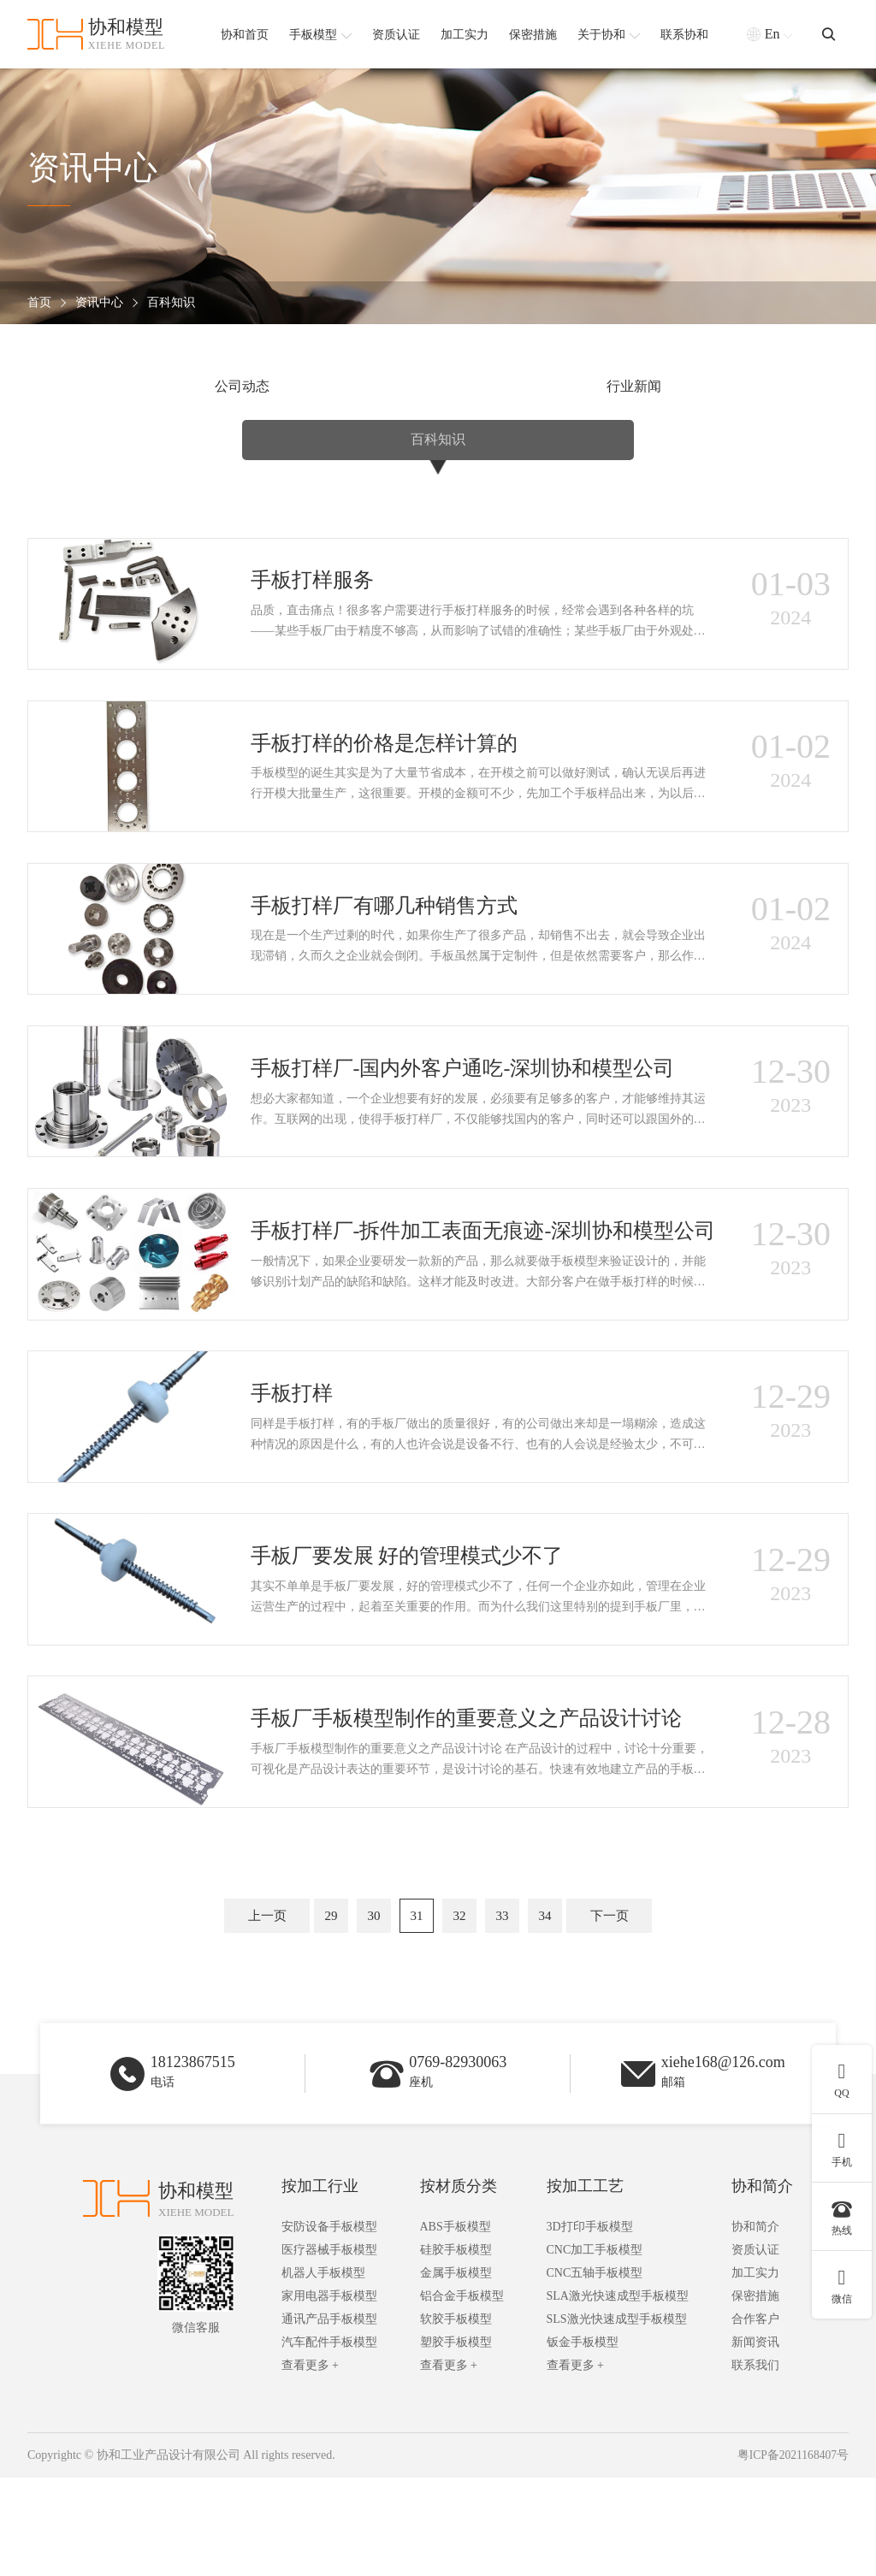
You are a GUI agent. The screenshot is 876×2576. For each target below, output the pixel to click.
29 (331, 2005)
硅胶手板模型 (456, 2349)
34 (545, 2005)
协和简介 (762, 2285)
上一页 (267, 2005)
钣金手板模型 (583, 2441)
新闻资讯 (755, 2441)
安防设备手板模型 (329, 2325)
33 (502, 2005)
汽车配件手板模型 (329, 2441)
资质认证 (755, 2349)
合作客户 (755, 2418)
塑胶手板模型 (456, 2441)
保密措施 (755, 2395)
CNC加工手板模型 (595, 2349)
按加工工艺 (585, 2285)
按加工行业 (319, 2285)
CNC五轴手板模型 (595, 2372)
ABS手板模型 (455, 2325)
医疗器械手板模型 (329, 2349)
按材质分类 (458, 2285)
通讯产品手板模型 (329, 2418)
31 (417, 2005)
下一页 (609, 2005)
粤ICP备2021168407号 (792, 2554)
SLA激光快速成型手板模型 (618, 2395)
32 (459, 2005)
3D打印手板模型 (590, 2325)
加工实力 (755, 2372)
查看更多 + (310, 2464)
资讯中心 (99, 303)
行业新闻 (438, 388)
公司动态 (166, 388)
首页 (39, 303)
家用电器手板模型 (329, 2395)
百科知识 (171, 303)
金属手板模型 (456, 2372)
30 (374, 2005)
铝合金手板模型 (462, 2395)
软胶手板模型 (456, 2418)
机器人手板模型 (323, 2372)
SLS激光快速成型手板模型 (617, 2418)
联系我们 (755, 2464)
